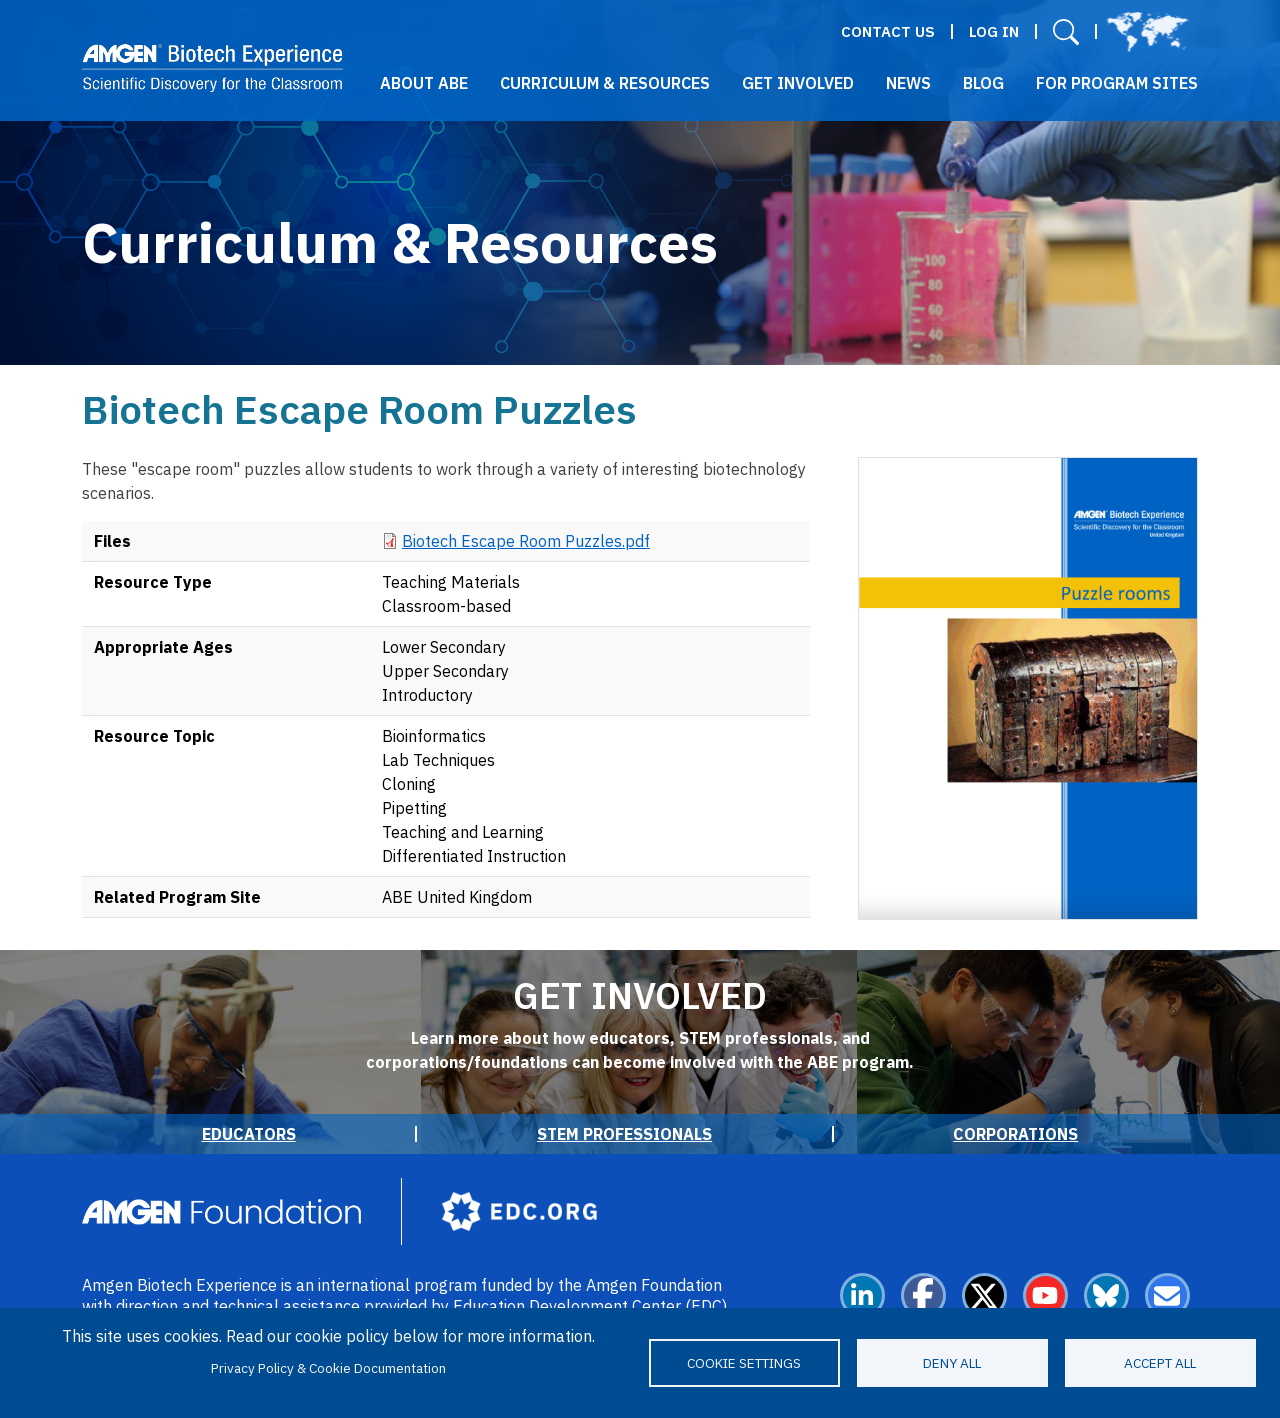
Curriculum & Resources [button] (605, 83)
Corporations (1015, 1134)
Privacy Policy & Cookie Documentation (328, 1368)
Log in (994, 31)
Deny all (952, 1363)
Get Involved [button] (798, 83)
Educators (249, 1134)
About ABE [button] (424, 83)
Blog (983, 83)
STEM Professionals (624, 1134)
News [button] (908, 83)
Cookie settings (744, 1363)
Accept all (1160, 1363)
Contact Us (888, 31)
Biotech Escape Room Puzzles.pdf (526, 541)
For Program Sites (1117, 83)
